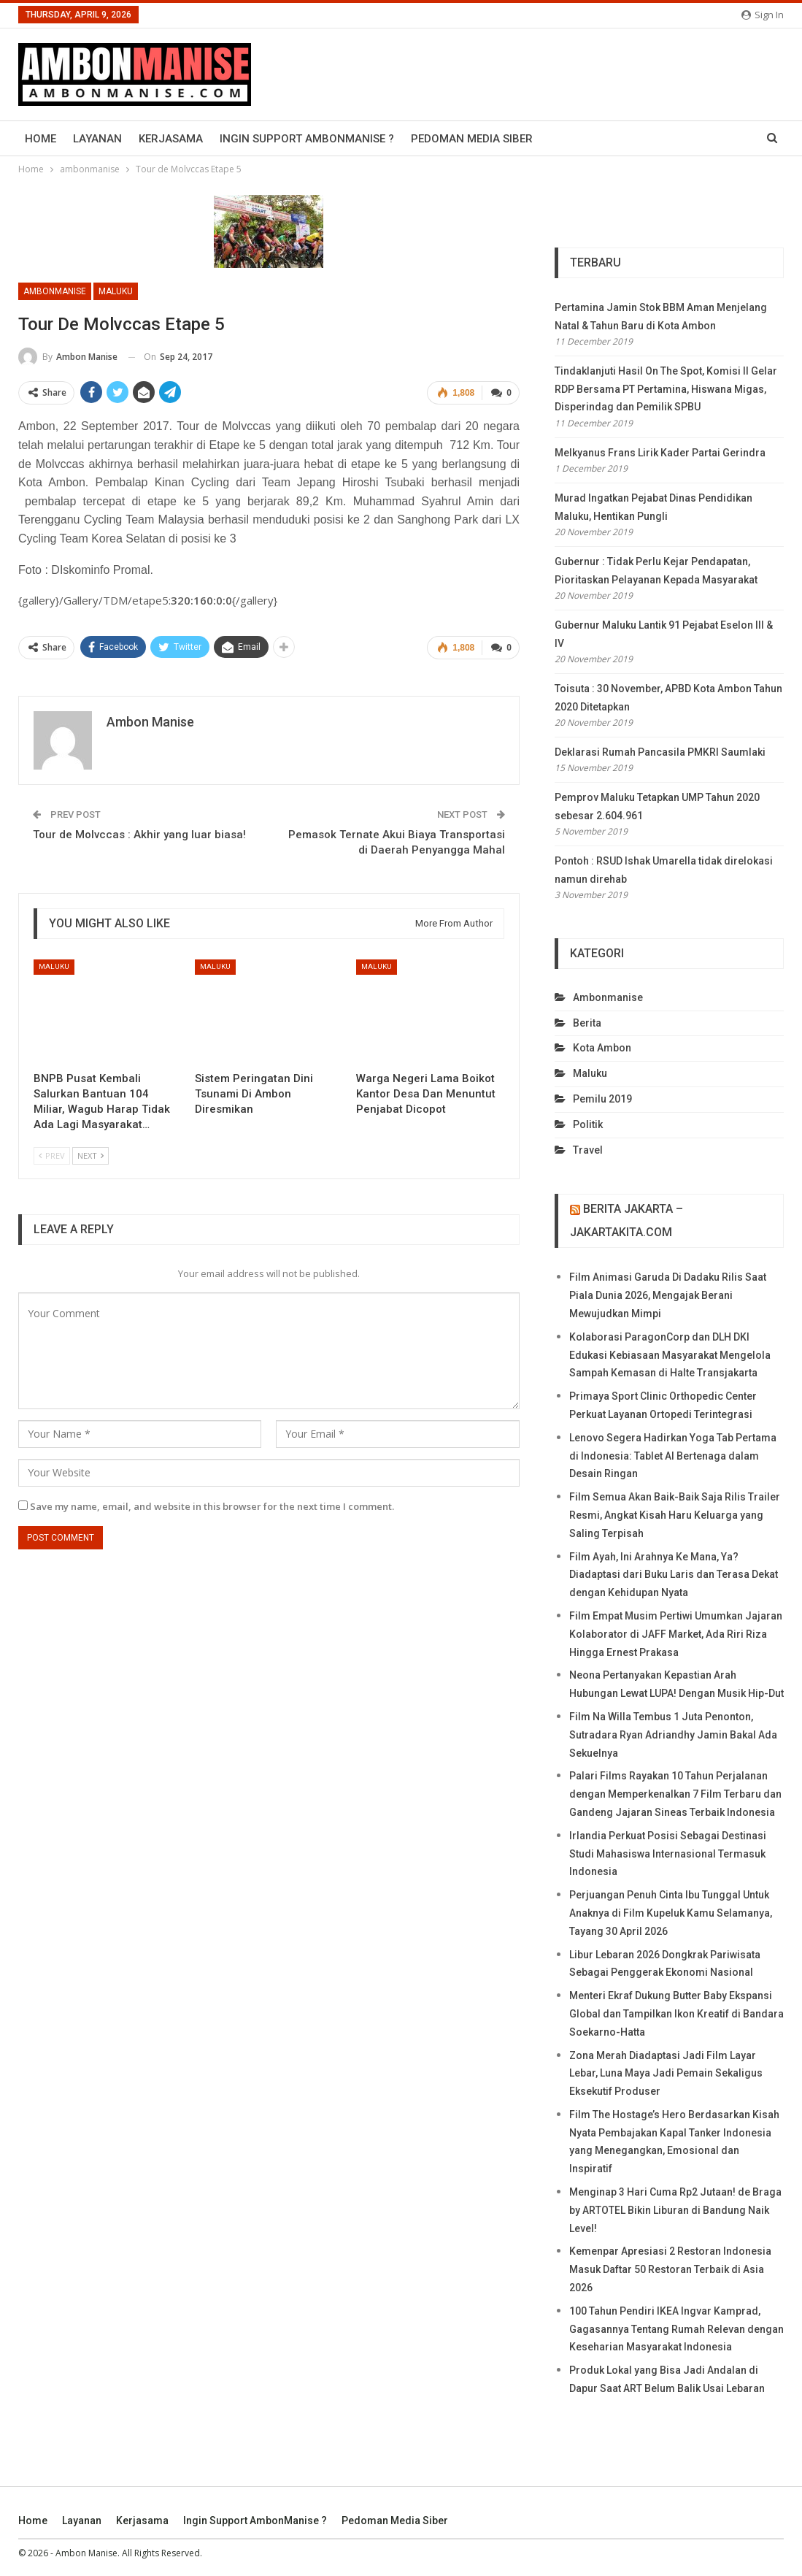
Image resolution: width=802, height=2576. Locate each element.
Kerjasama (171, 138)
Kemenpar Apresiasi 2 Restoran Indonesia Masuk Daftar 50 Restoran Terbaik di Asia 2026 (670, 2269)
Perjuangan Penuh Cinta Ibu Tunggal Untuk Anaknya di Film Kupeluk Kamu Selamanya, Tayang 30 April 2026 (670, 1913)
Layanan (97, 138)
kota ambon (602, 1048)
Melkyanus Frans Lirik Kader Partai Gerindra (660, 453)
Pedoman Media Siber (472, 138)
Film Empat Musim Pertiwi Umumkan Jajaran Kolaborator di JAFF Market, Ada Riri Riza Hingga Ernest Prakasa (675, 1634)
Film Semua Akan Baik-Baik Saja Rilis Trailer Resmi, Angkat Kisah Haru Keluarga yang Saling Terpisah (674, 1515)
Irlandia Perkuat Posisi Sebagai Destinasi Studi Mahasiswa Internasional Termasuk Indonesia (667, 1854)
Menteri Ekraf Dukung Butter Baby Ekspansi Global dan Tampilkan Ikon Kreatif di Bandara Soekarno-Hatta (676, 2014)
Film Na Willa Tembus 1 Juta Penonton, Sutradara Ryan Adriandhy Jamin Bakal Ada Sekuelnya (673, 1735)
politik (588, 1124)
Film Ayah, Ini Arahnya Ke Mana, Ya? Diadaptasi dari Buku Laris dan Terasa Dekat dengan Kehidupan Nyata (673, 1575)
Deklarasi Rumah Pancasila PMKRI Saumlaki (660, 752)
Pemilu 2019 (602, 1099)
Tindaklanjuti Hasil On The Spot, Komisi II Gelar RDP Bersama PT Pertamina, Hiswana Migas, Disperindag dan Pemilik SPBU (666, 389)
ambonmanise (54, 291)
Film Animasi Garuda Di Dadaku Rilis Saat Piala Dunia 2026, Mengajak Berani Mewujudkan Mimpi (667, 1295)
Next (90, 1154)
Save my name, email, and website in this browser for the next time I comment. (212, 1506)
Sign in (762, 14)
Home (40, 138)
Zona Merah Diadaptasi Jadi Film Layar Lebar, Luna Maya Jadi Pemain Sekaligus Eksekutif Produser (666, 2074)
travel (588, 1150)
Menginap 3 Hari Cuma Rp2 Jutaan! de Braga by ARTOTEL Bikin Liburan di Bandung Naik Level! (675, 2210)
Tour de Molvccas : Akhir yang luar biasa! (139, 834)
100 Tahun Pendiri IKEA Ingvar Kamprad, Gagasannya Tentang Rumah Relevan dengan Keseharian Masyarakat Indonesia (676, 2329)
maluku (116, 291)
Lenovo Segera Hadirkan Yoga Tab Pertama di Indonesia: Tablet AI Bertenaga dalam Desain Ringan (672, 1456)
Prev (52, 1154)
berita (587, 1023)
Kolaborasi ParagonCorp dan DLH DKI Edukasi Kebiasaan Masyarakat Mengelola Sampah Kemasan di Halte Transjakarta (670, 1355)
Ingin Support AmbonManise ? (307, 138)
